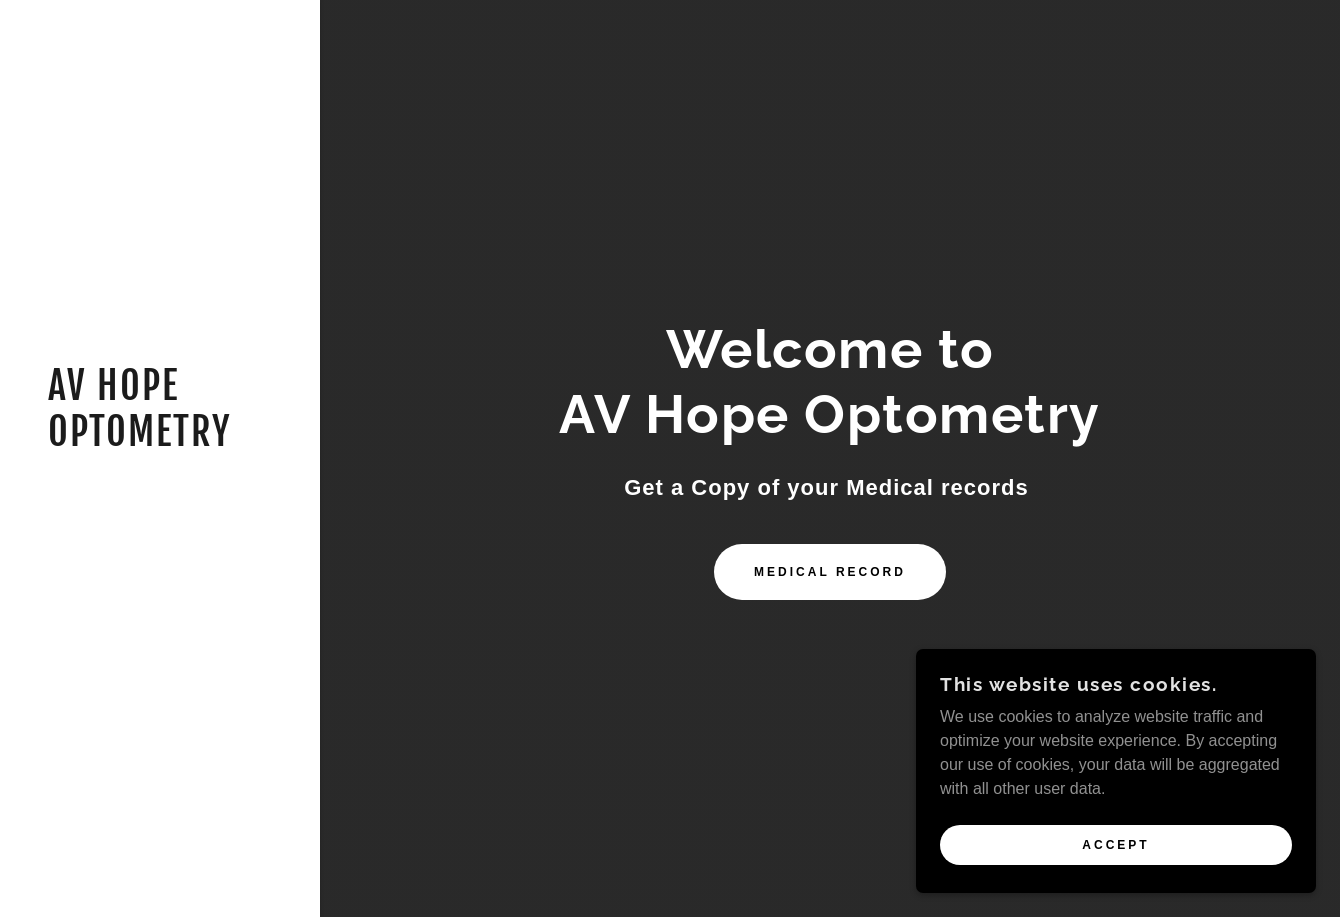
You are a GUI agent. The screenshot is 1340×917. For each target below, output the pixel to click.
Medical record (830, 572)
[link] (160, 440)
